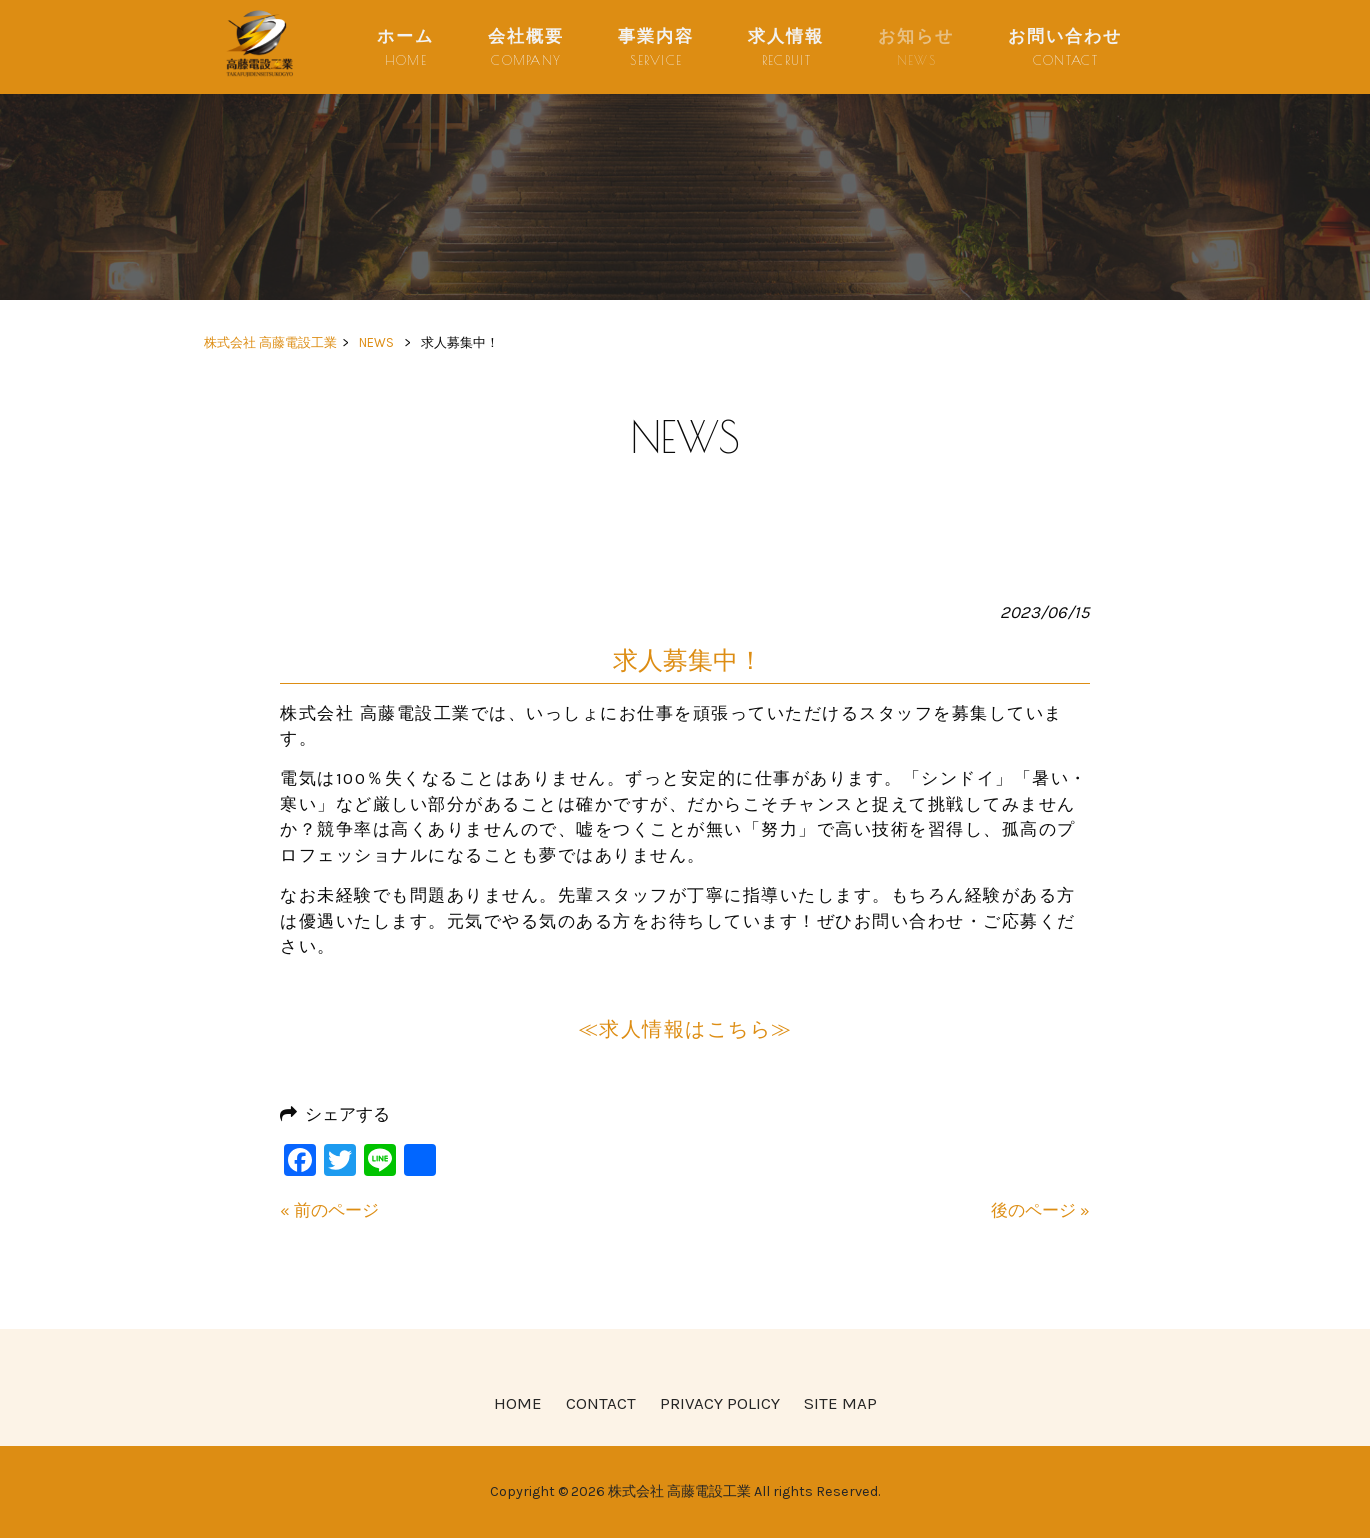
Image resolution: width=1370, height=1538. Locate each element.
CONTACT (601, 1403)
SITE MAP (840, 1403)
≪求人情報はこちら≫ (685, 1029)
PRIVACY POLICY (720, 1403)
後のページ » (1040, 1210)
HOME (518, 1403)
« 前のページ (329, 1210)
